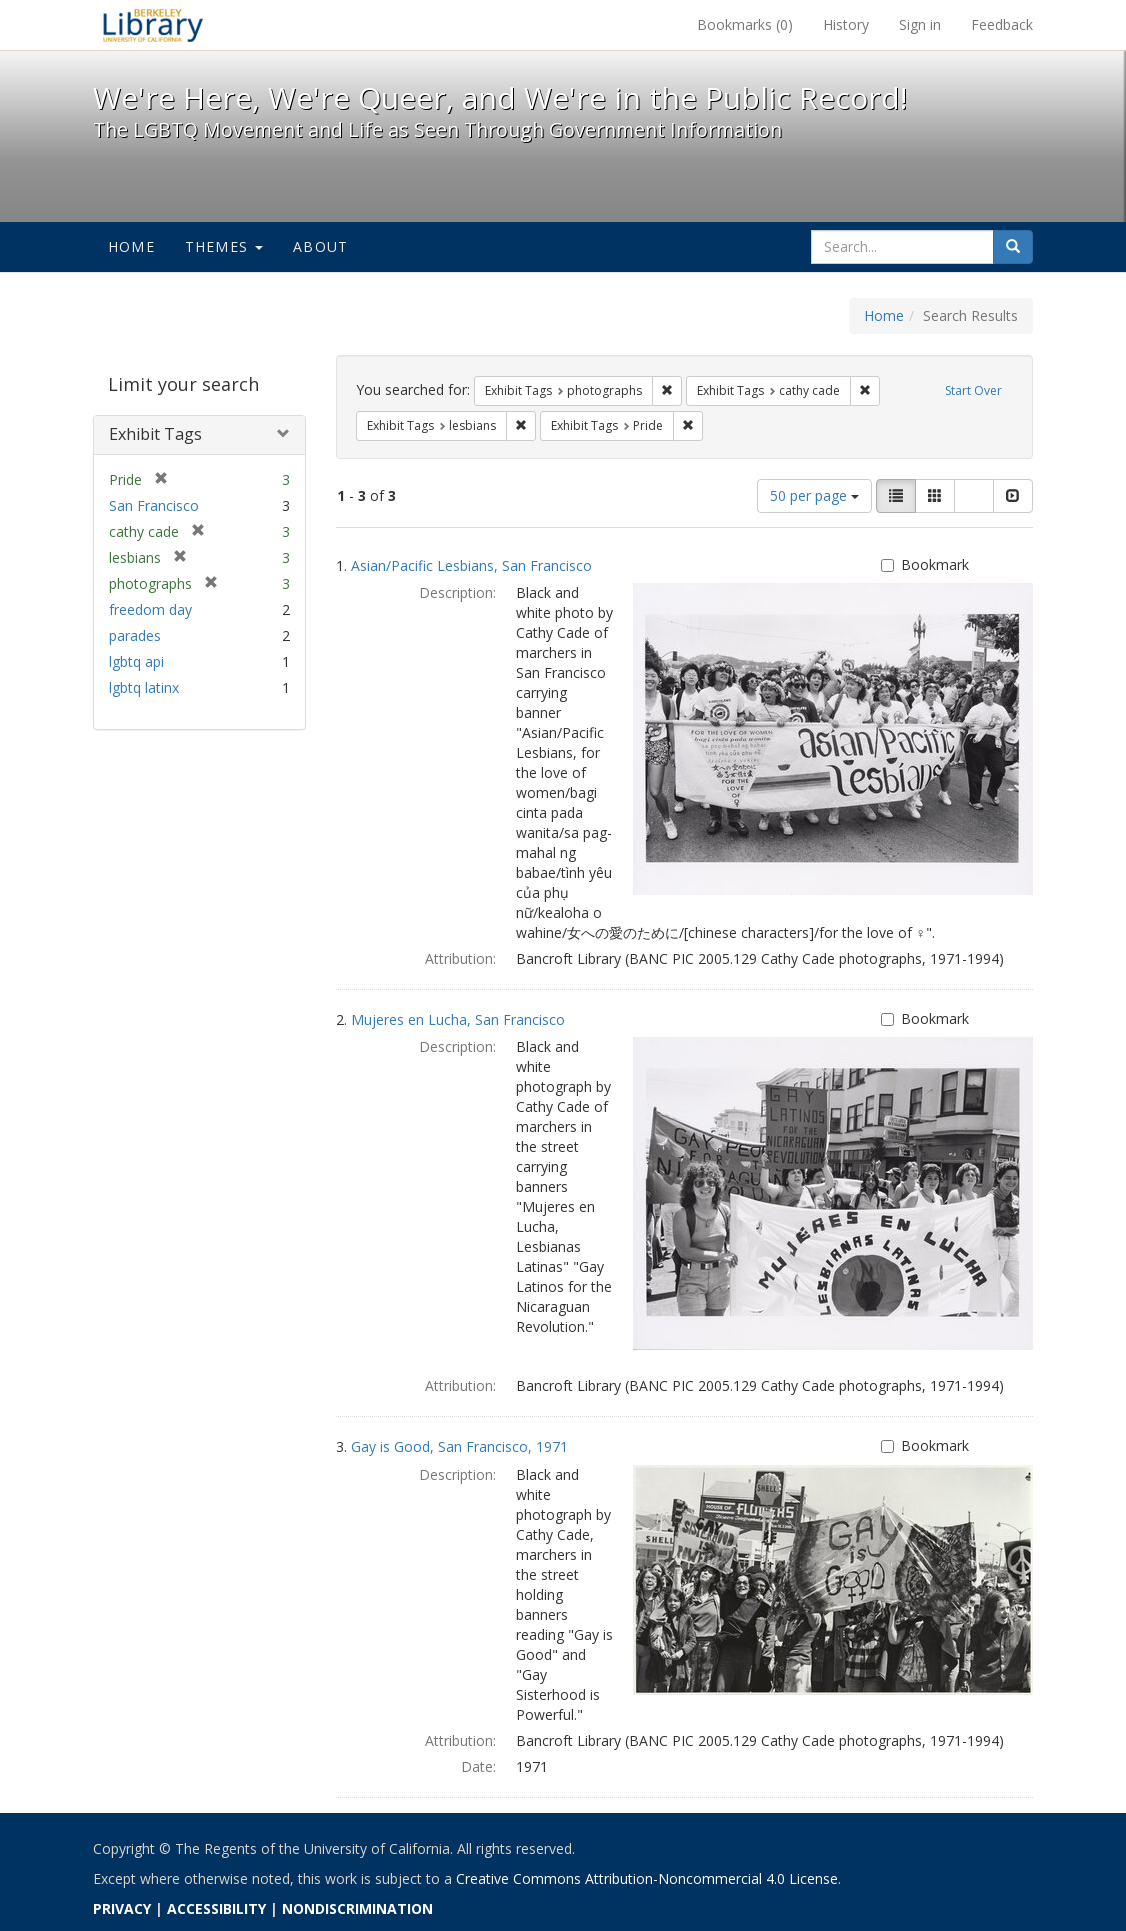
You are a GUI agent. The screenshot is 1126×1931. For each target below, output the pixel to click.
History (846, 24)
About (320, 246)
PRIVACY (122, 1908)
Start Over (973, 390)
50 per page (814, 495)
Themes (224, 246)
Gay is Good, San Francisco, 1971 (459, 1446)
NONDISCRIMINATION (357, 1908)
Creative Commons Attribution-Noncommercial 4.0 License (647, 1878)
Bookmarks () (745, 24)
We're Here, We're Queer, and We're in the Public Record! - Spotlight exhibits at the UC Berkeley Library (153, 25)
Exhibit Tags (155, 434)
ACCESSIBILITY (216, 1908)
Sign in (920, 24)
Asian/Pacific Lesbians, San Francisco (471, 565)
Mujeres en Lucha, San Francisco (458, 1019)
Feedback (1002, 24)
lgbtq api (136, 661)
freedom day (150, 609)
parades (135, 635)
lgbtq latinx (144, 687)
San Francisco (154, 505)
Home (131, 246)
